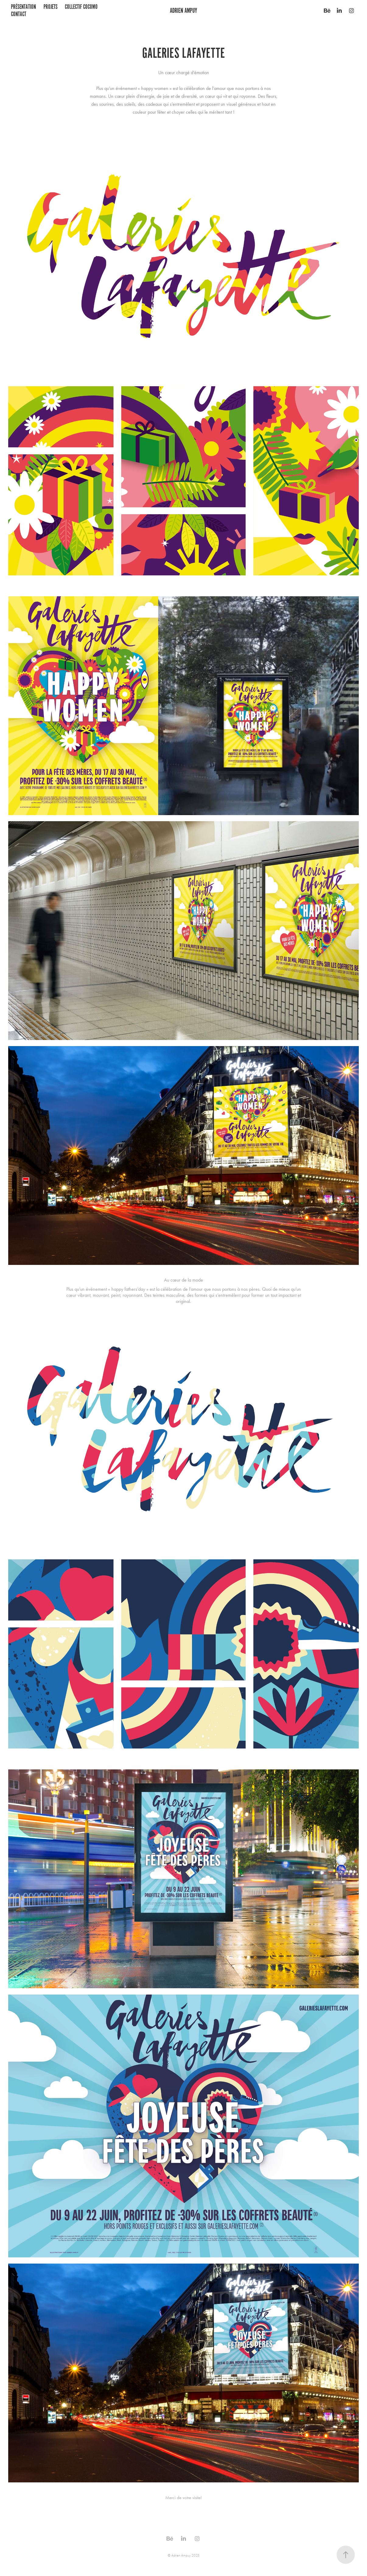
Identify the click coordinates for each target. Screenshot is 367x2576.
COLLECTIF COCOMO (81, 7)
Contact (18, 14)
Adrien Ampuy (183, 10)
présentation (23, 7)
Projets (51, 7)
